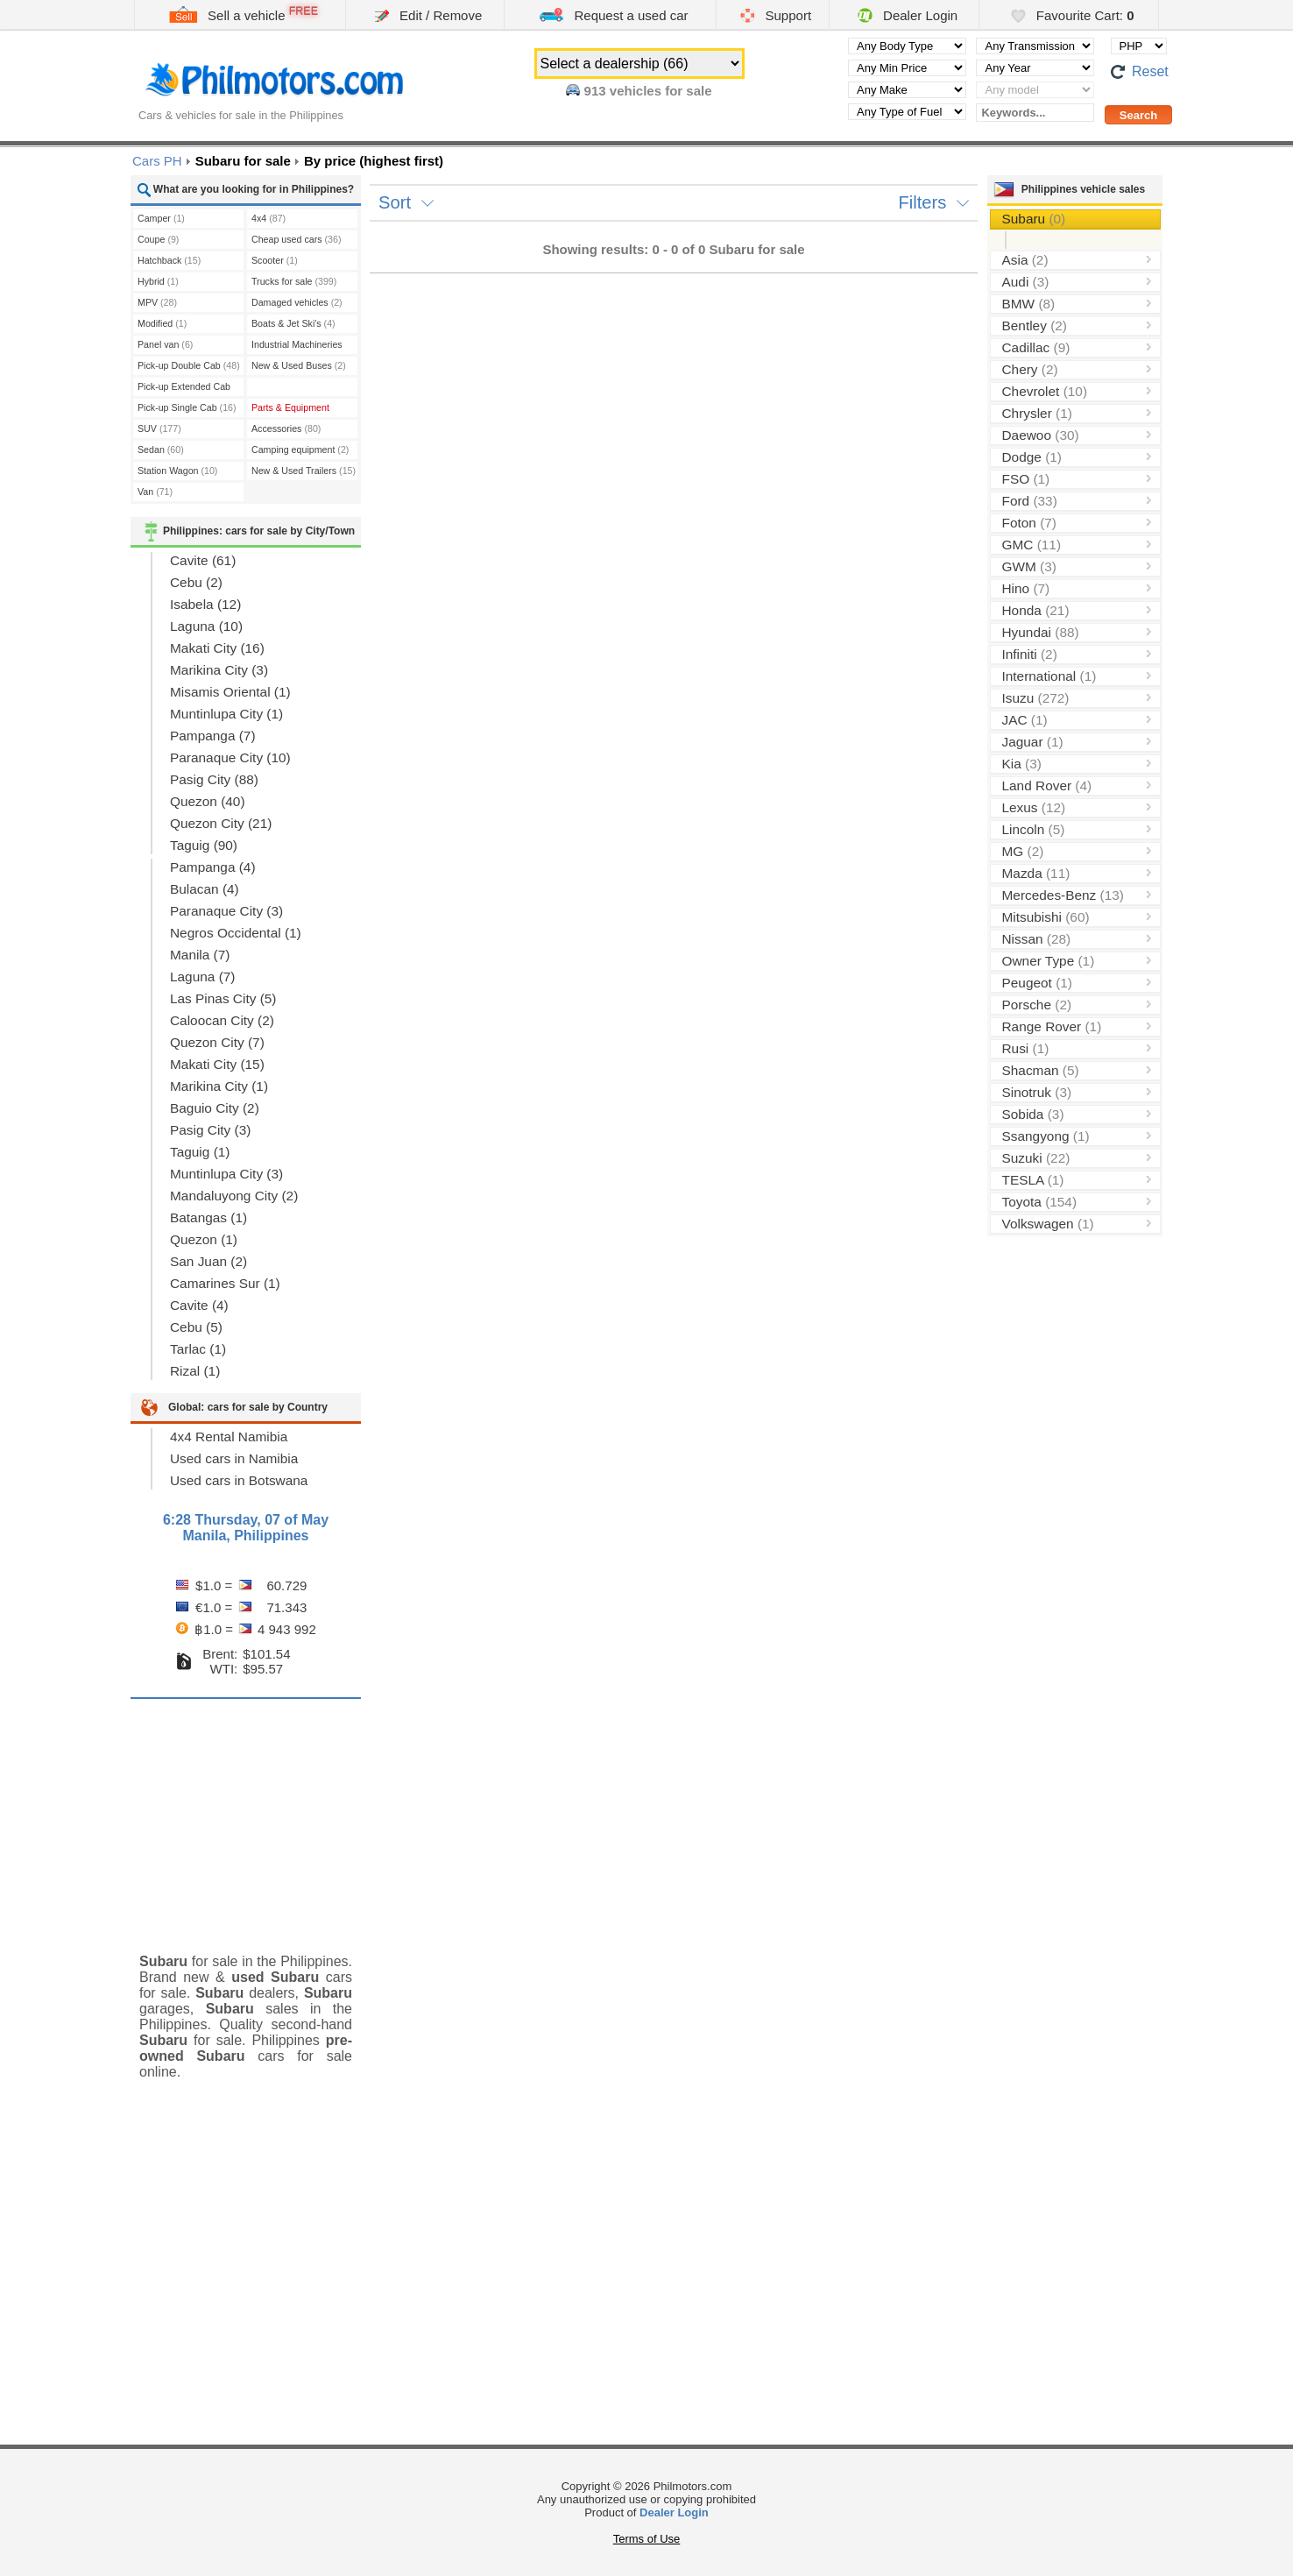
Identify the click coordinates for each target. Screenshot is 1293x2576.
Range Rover (1052, 1026)
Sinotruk (1037, 1092)
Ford (1029, 500)
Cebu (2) (196, 582)
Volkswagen (1048, 1223)
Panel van (165, 344)
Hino (1026, 588)
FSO (1026, 478)
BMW (1029, 303)
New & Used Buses (298, 365)
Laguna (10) (206, 626)
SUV (159, 428)
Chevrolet (1045, 391)
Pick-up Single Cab (187, 407)
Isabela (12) (205, 604)
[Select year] (1035, 68)
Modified (162, 323)
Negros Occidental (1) (235, 932)
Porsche (1037, 1004)
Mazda (1036, 873)
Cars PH (157, 160)
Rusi (1025, 1048)
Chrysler (1037, 413)
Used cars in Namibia (234, 1458)
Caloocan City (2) (222, 1020)
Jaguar (1032, 741)
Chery (1030, 369)
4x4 (268, 218)
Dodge (1032, 456)
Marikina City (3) (219, 669)
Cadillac (1036, 347)
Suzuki (1036, 1157)
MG (1023, 851)
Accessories (286, 428)
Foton (1029, 522)
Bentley (1034, 325)
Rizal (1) (195, 1370)
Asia (1025, 259)
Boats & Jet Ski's (293, 323)
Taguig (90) (203, 845)
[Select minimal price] (907, 68)
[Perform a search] (1138, 114)
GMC (1032, 544)
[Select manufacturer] (907, 89)
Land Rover (1047, 785)
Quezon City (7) (217, 1042)
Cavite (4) (199, 1305)
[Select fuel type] (907, 111)
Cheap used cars (296, 239)
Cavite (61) (203, 560)
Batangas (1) (208, 1217)
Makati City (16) (217, 647)
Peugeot (1037, 982)
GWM (1029, 566)
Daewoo (1040, 435)
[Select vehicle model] (1035, 89)
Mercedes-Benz (1063, 895)
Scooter (274, 260)
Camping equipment (300, 449)
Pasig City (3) (210, 1129)
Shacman (1040, 1070)
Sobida (1033, 1114)
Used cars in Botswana (238, 1480)
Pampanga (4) (213, 867)
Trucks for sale (293, 281)
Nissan (1036, 938)
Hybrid (158, 281)
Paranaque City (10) (230, 757)
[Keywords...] (1035, 112)
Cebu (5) (196, 1327)
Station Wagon (177, 470)
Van (155, 491)
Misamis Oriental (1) (230, 691)
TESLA (1033, 1179)
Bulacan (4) (204, 888)
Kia (1022, 763)
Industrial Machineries (297, 346)
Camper (161, 218)
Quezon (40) (207, 801)
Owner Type (1048, 960)
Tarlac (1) (198, 1348)
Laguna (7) (202, 976)
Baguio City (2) (214, 1107)
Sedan (161, 449)
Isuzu (1036, 697)
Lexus (1034, 807)
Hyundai (1040, 632)
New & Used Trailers (303, 470)
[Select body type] (907, 46)
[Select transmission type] (1035, 46)
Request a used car (613, 14)
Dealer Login (907, 15)
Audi (1025, 281)
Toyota (1040, 1201)
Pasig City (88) (214, 779)
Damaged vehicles (297, 302)
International (1049, 676)
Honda (1036, 610)
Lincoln (1033, 829)
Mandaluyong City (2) (234, 1195)
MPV (157, 302)
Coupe (158, 239)
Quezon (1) (203, 1239)
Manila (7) (200, 954)
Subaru (1034, 218)
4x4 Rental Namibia (228, 1436)
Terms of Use (647, 2538)
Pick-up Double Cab (189, 365)
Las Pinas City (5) (223, 998)
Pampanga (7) (213, 735)
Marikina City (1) (219, 1086)
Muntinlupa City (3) (226, 1173)
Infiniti (1029, 654)
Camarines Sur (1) (225, 1283)
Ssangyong (1046, 1136)
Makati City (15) (217, 1064)
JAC (1025, 719)
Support (775, 15)
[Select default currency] (1139, 46)
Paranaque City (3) (226, 910)
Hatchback (169, 260)
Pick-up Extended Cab (184, 388)
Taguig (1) (200, 1151)
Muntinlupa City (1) (226, 713)
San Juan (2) (208, 1261)
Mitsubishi (1046, 916)
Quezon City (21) (221, 823)
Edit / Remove (428, 15)
